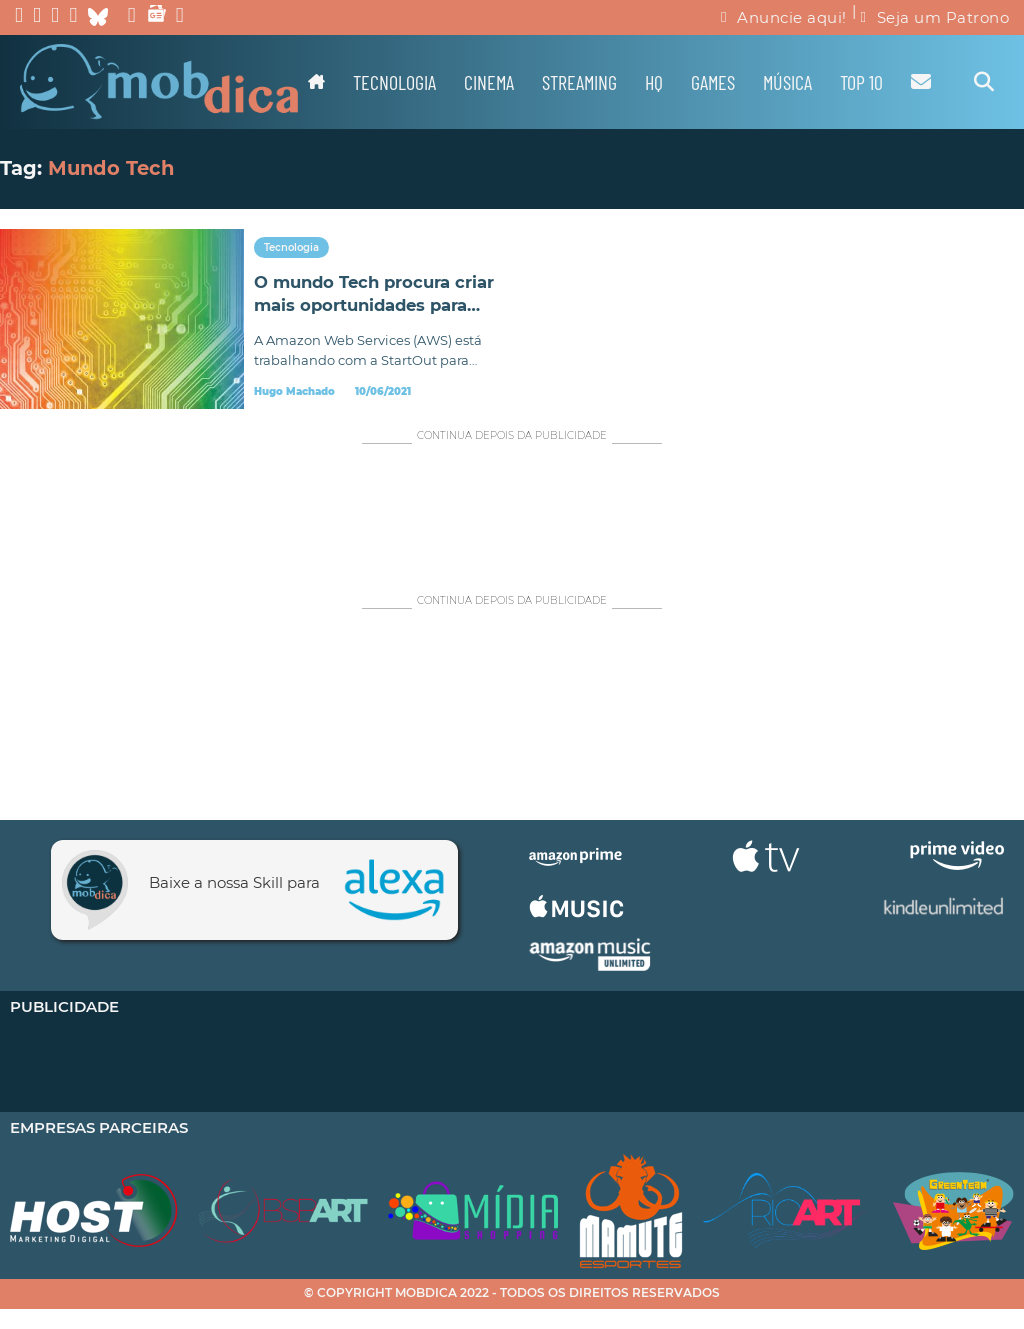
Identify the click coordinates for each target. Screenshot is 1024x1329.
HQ (654, 82)
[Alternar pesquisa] (984, 82)
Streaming (579, 82)
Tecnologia (394, 82)
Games (713, 82)
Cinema (489, 82)
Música (787, 82)
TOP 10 (861, 82)
